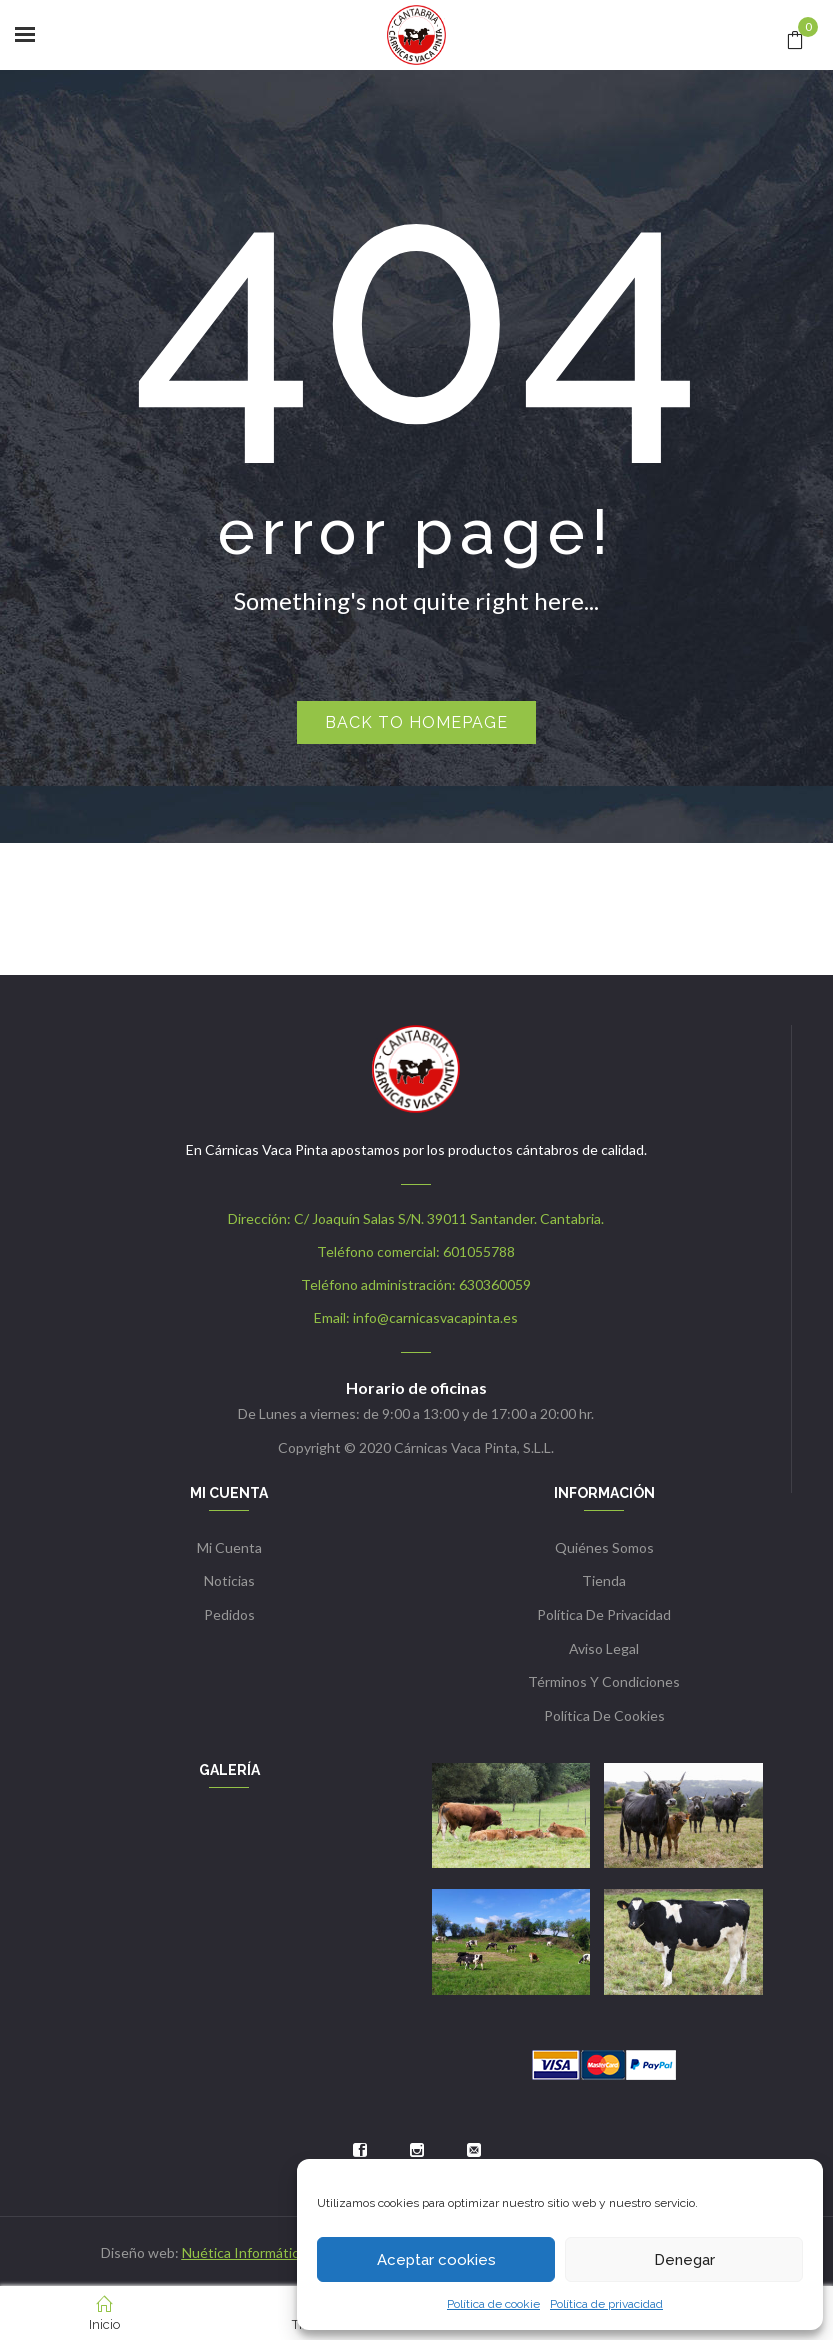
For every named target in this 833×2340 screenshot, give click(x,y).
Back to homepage (416, 722)
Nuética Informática (244, 2252)
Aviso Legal (604, 1648)
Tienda (604, 1580)
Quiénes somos (604, 1547)
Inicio (104, 2314)
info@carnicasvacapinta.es (435, 1317)
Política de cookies (604, 1715)
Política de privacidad (606, 2304)
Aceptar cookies (436, 2260)
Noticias (229, 1580)
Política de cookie (493, 2304)
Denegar (684, 2260)
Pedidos (229, 1614)
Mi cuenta (229, 1547)
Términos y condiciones (604, 1681)
